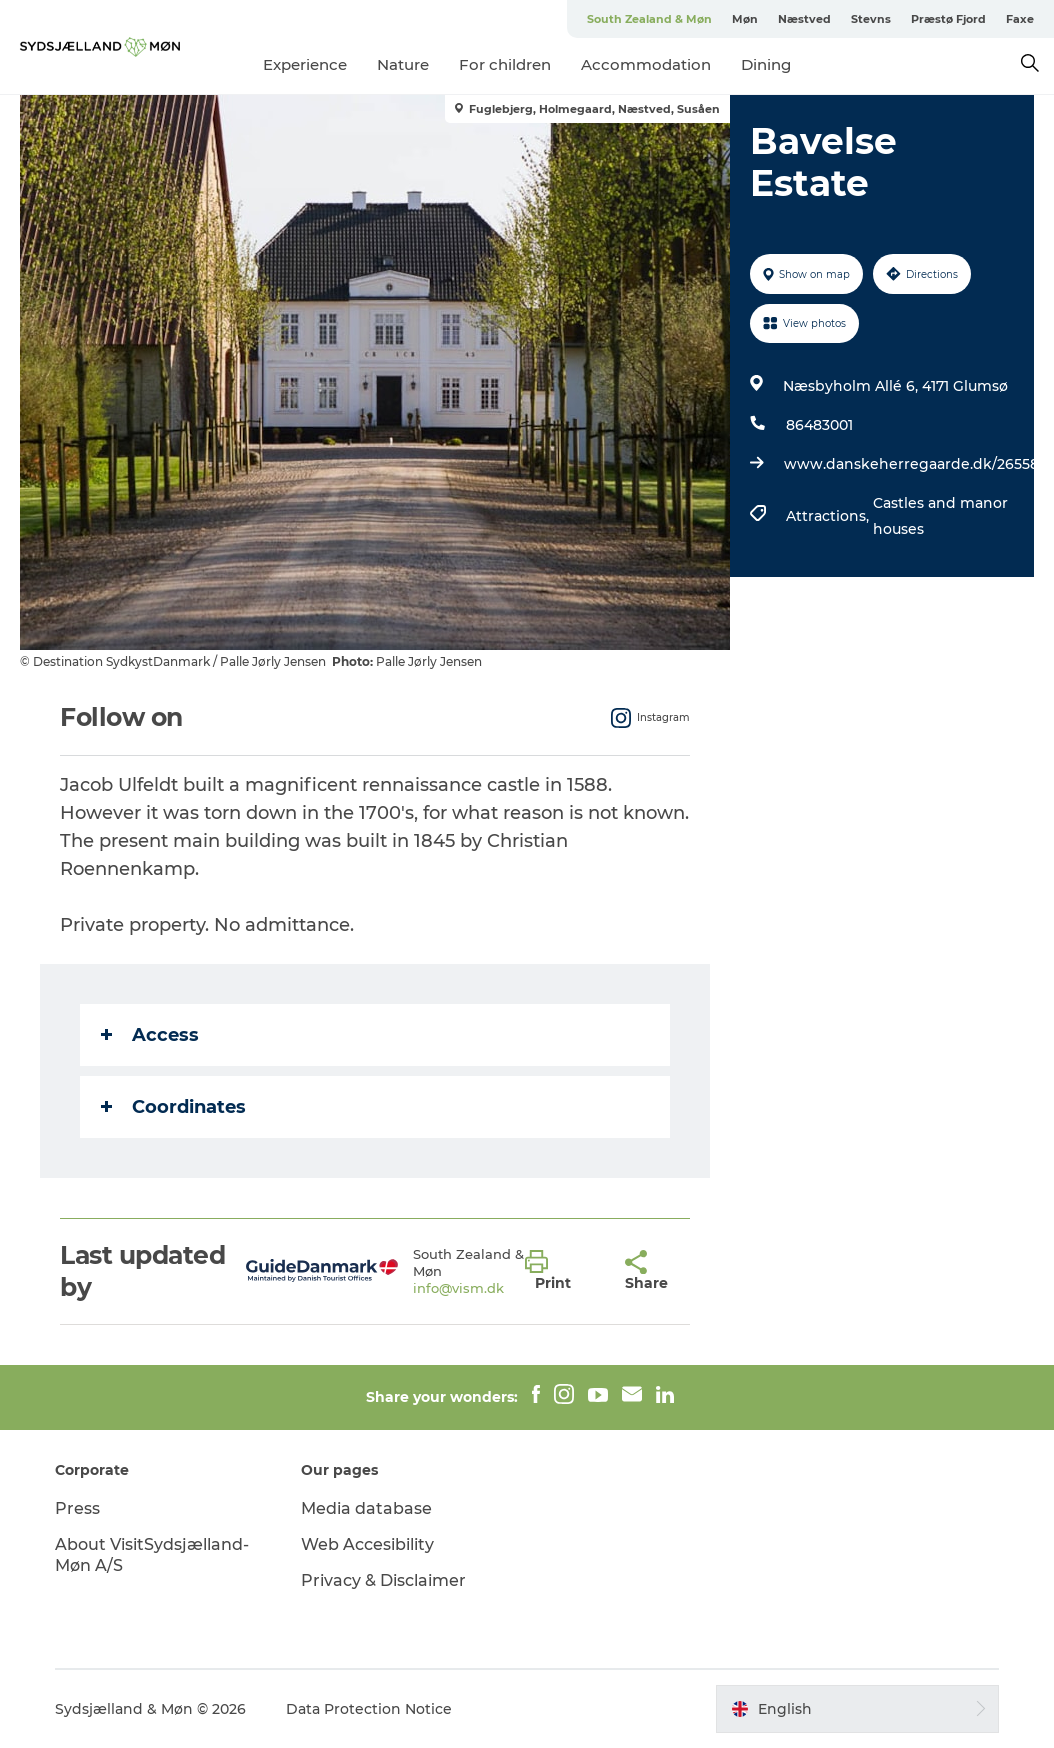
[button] (560, 1271)
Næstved (804, 19)
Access (150, 1035)
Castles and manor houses (940, 516)
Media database (366, 1508)
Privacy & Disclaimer (383, 1580)
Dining (766, 64)
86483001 (819, 425)
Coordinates (173, 1107)
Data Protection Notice (369, 1709)
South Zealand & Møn (649, 19)
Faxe (1020, 19)
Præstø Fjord (948, 19)
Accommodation (646, 64)
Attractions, (829, 516)
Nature (403, 64)
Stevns (871, 19)
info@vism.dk (458, 1288)
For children (505, 64)
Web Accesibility (367, 1544)
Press (77, 1508)
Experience (305, 64)
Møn (745, 19)
